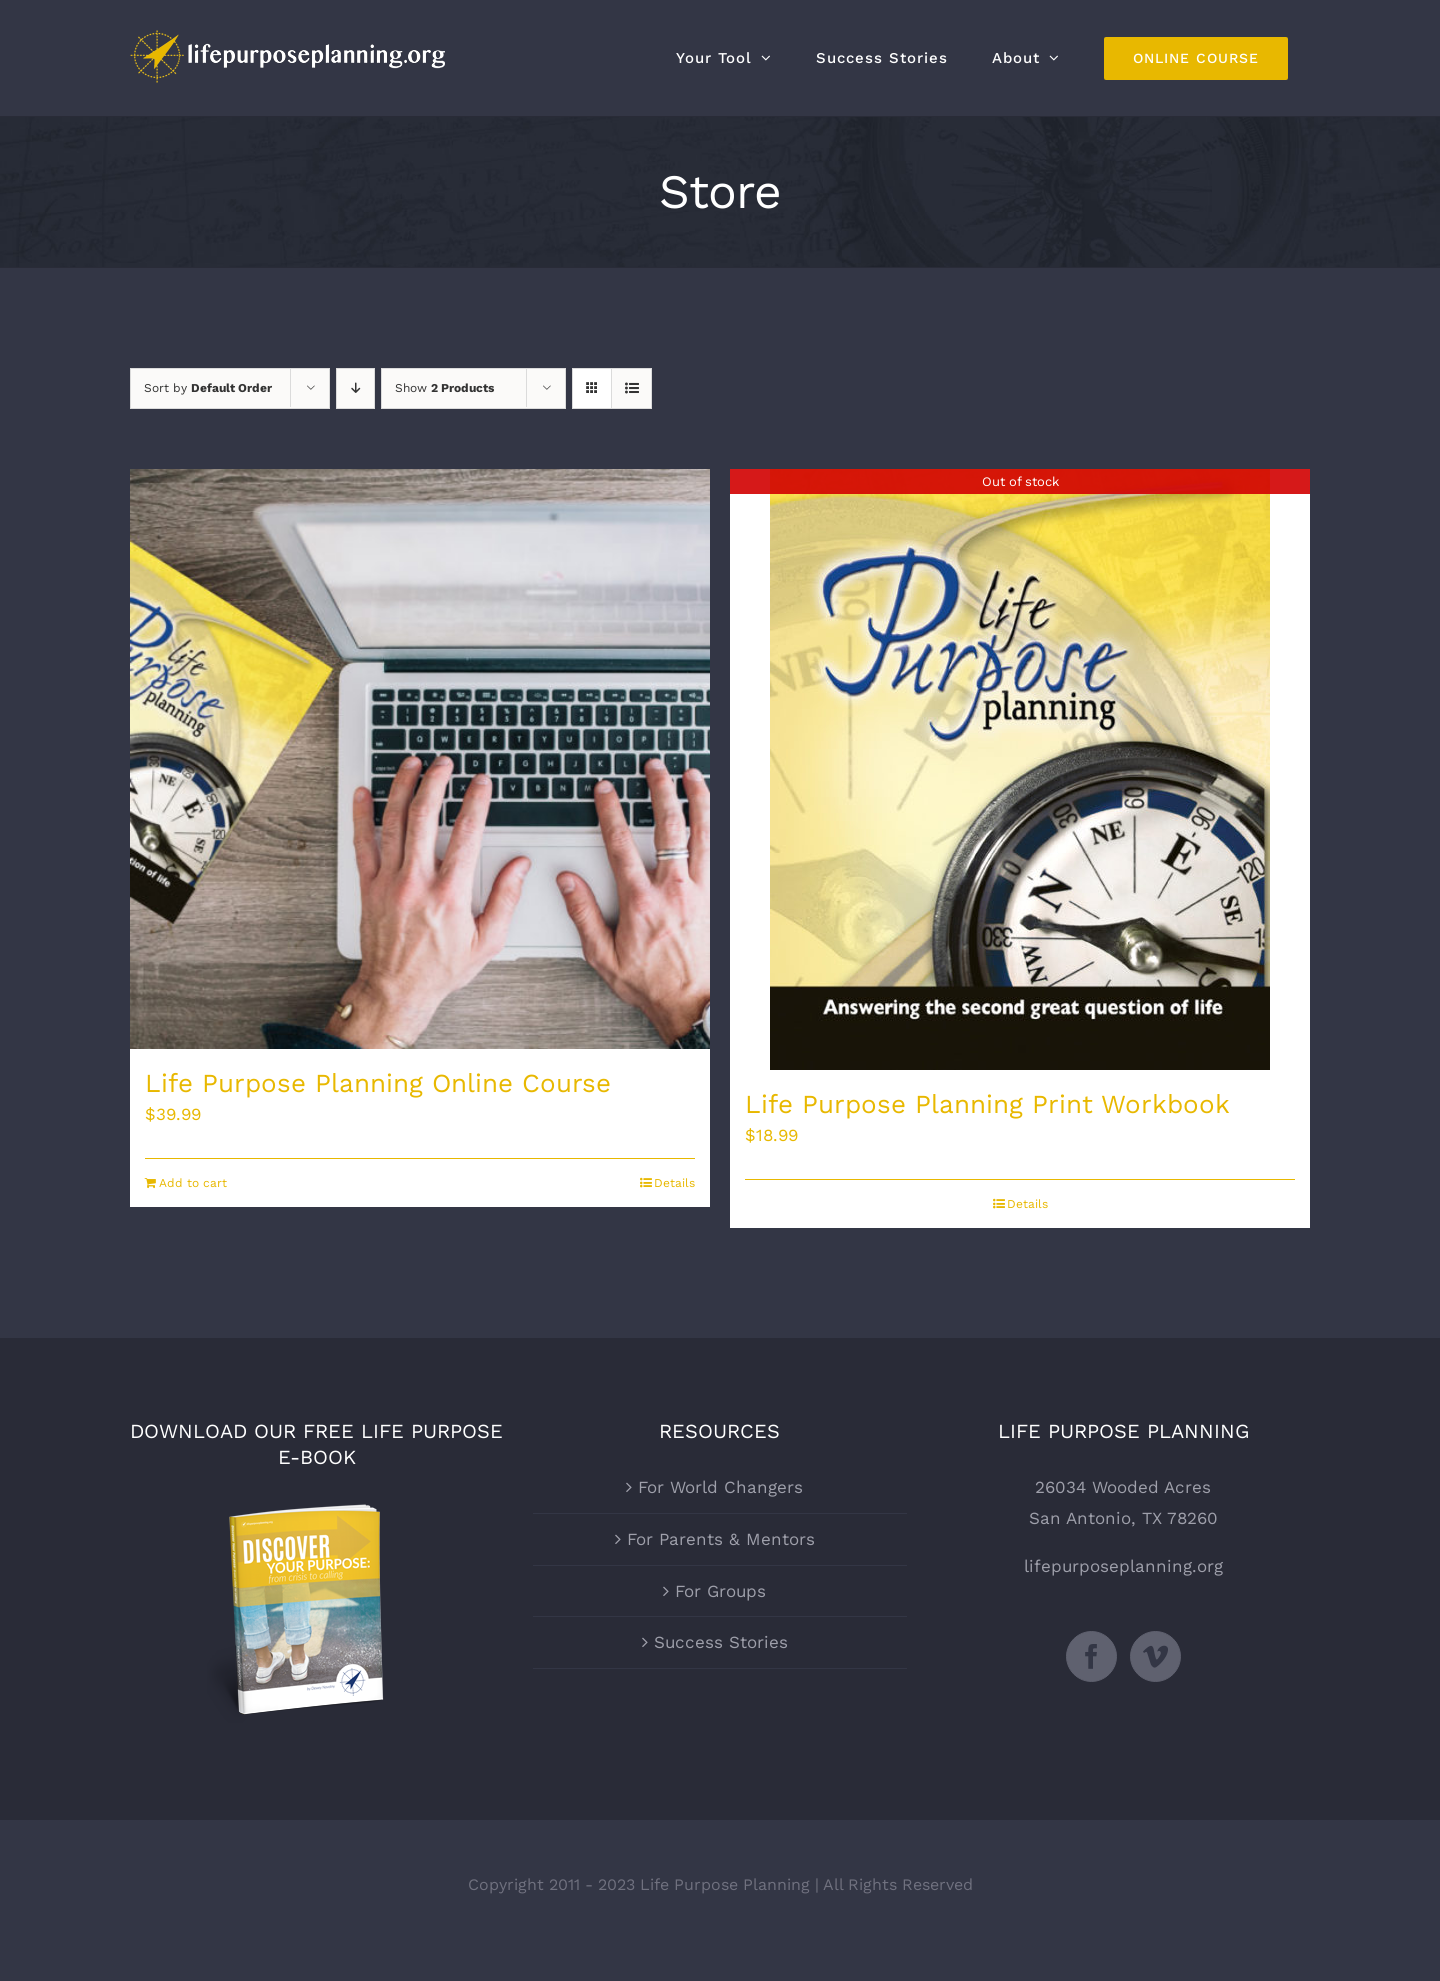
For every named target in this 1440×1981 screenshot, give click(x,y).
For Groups (720, 1591)
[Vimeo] (1155, 1656)
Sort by (208, 388)
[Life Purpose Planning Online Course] (420, 759)
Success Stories (721, 1642)
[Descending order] (355, 388)
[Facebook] (1091, 1656)
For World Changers (720, 1487)
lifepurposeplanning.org (1123, 1566)
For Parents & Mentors (721, 1539)
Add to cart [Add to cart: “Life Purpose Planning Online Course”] (193, 1183)
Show (444, 388)
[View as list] (631, 388)
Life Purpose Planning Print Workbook (987, 1104)
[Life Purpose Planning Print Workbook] (1020, 769)
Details (674, 1183)
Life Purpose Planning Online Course (378, 1083)
